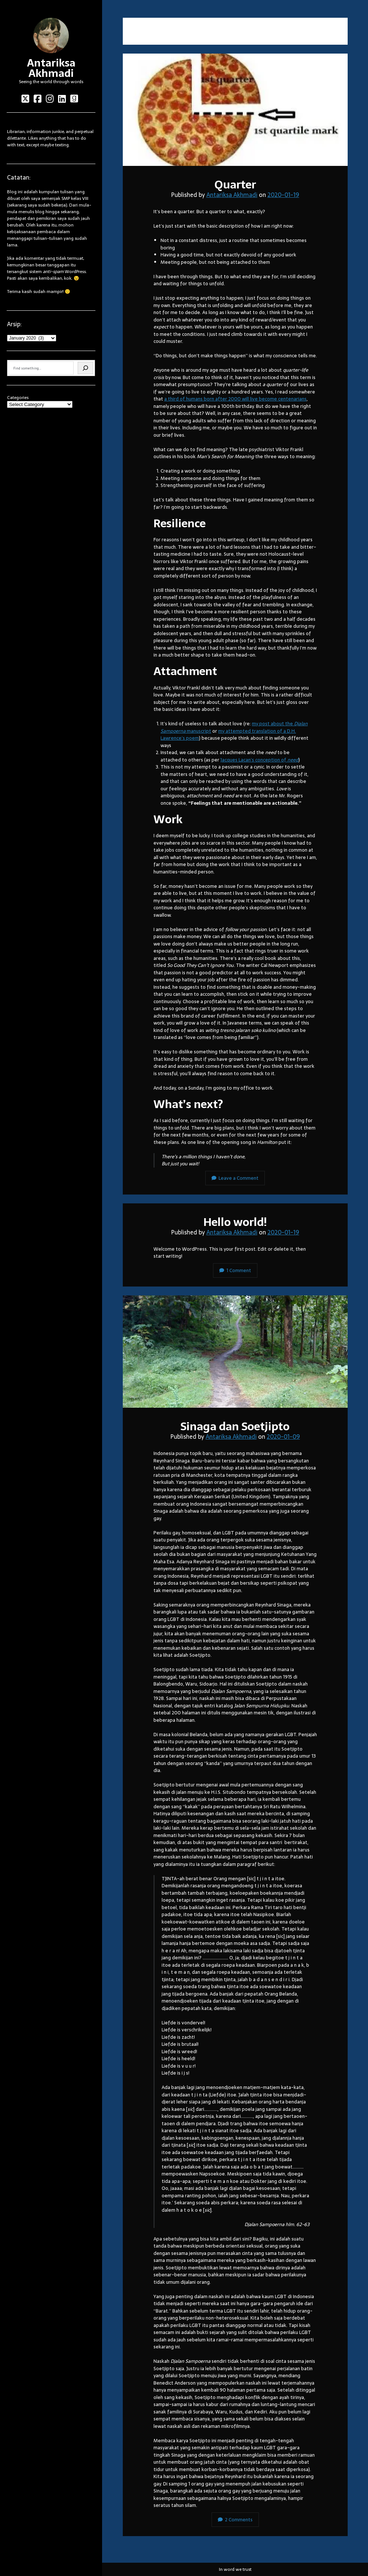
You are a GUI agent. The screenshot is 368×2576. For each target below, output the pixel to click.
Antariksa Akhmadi (51, 68)
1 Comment (235, 1270)
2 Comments (235, 2520)
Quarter (235, 110)
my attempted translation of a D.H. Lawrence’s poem (228, 734)
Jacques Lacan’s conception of (259, 760)
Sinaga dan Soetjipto (235, 1351)
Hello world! (235, 1222)
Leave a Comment (235, 1178)
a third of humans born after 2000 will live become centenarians (235, 399)
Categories (17, 397)
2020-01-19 (283, 195)
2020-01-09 (283, 1436)
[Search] (85, 368)
